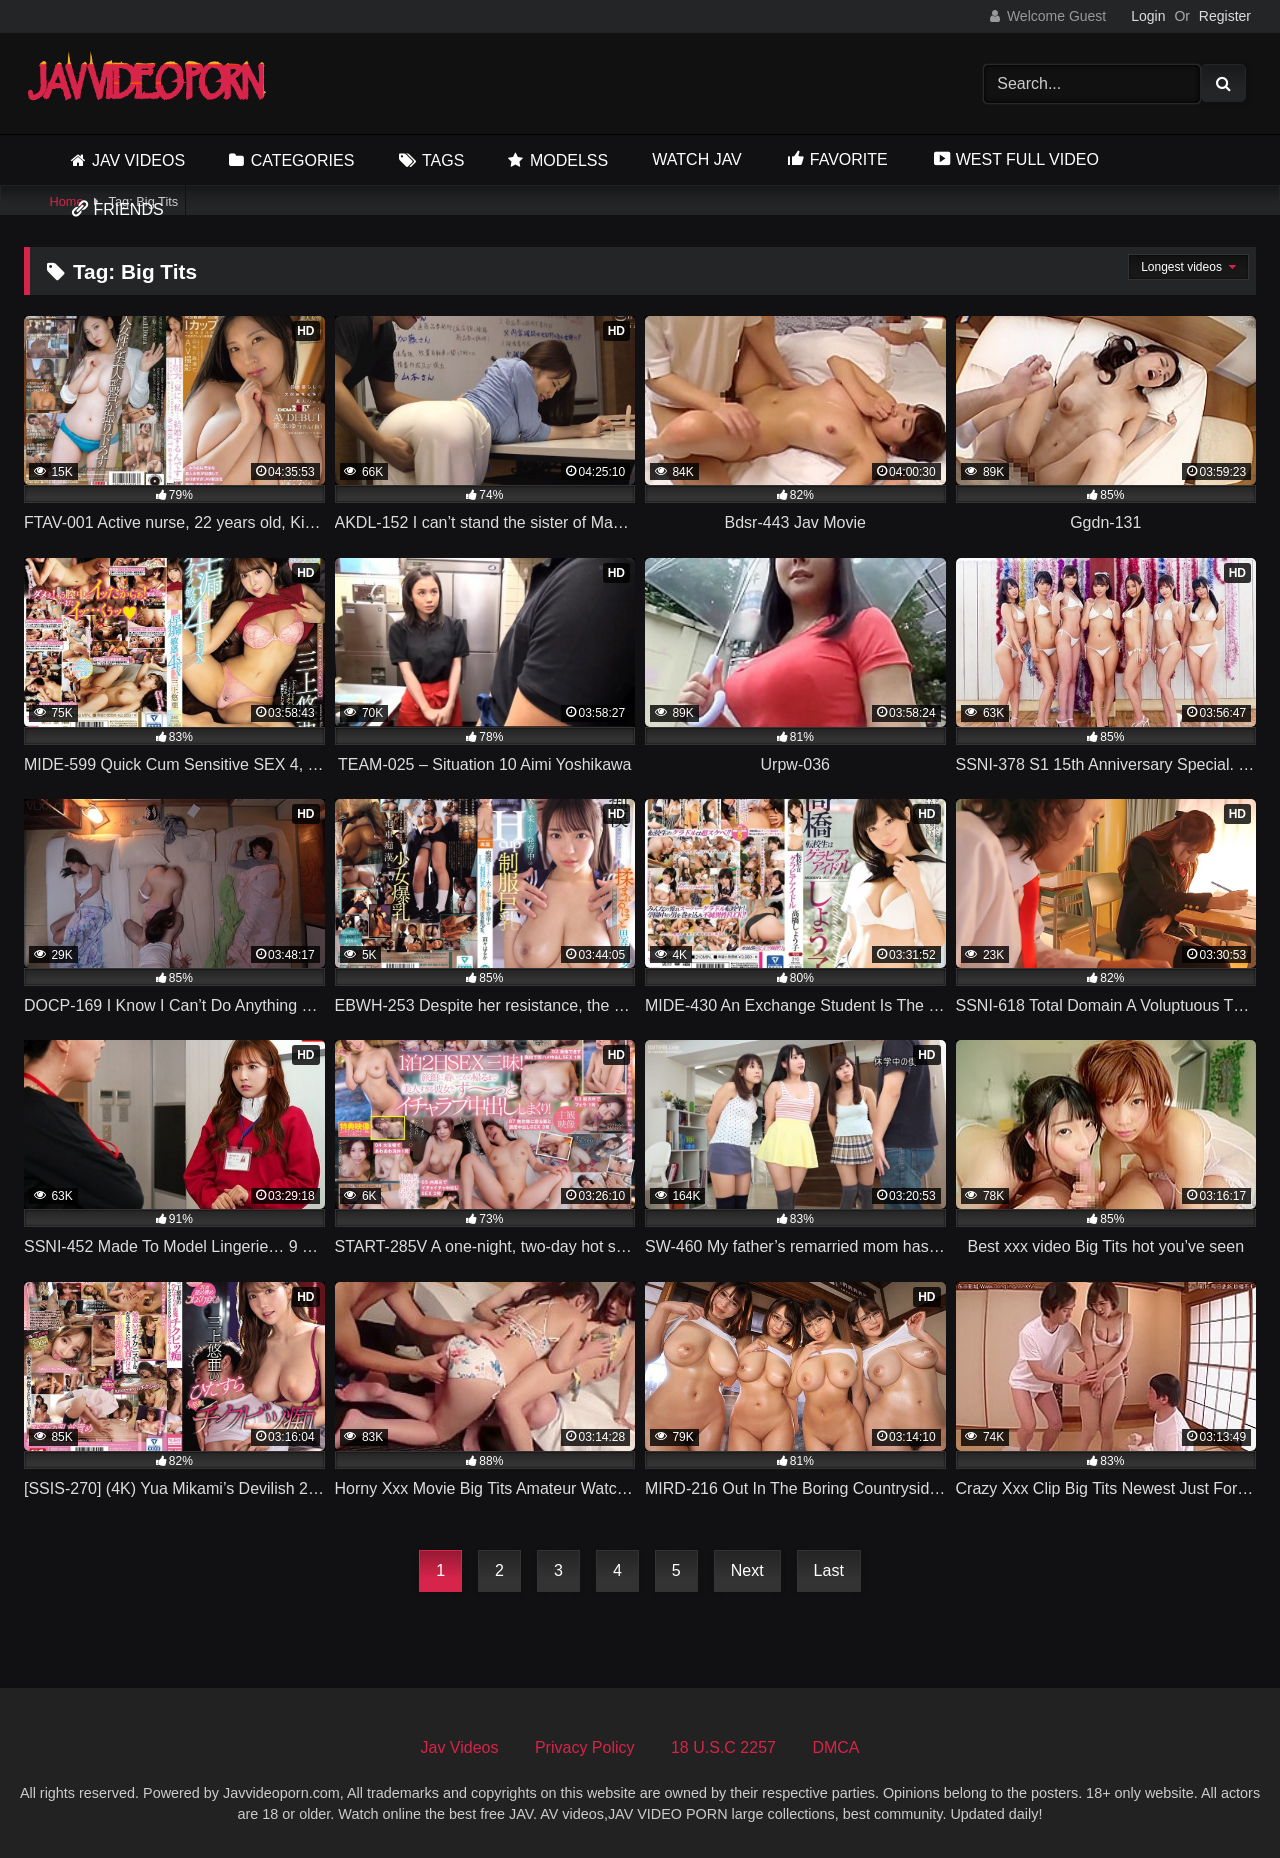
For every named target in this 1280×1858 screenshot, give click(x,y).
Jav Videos (138, 160)
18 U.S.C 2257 (723, 1747)
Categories (303, 160)
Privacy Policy (585, 1747)
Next (747, 1570)
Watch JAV (696, 159)
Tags (443, 160)
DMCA (835, 1747)
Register (1225, 16)
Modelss (569, 160)
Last (829, 1570)
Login (1148, 16)
